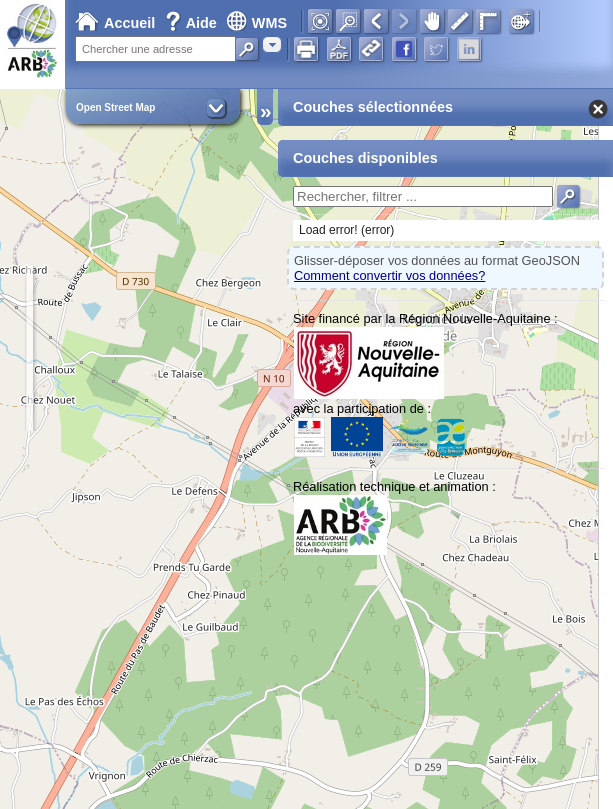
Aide (193, 23)
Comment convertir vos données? (389, 275)
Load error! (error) (346, 230)
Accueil (115, 23)
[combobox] (272, 44)
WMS (256, 23)
